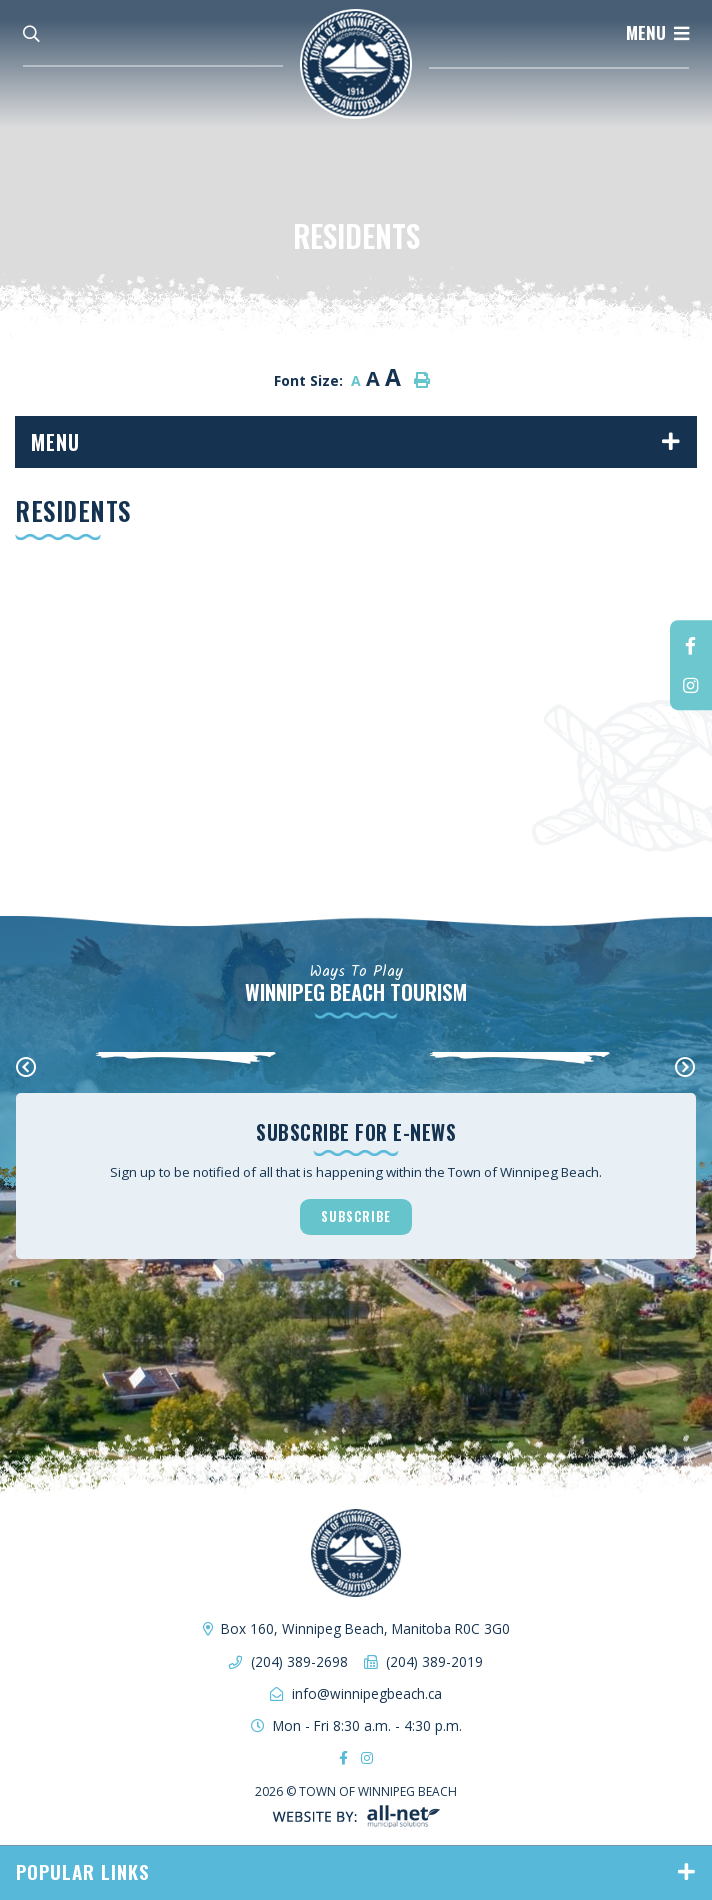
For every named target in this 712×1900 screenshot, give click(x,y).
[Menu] (657, 33)
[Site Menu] (356, 442)
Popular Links (83, 1871)
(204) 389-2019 (434, 1661)
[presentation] (26, 1068)
